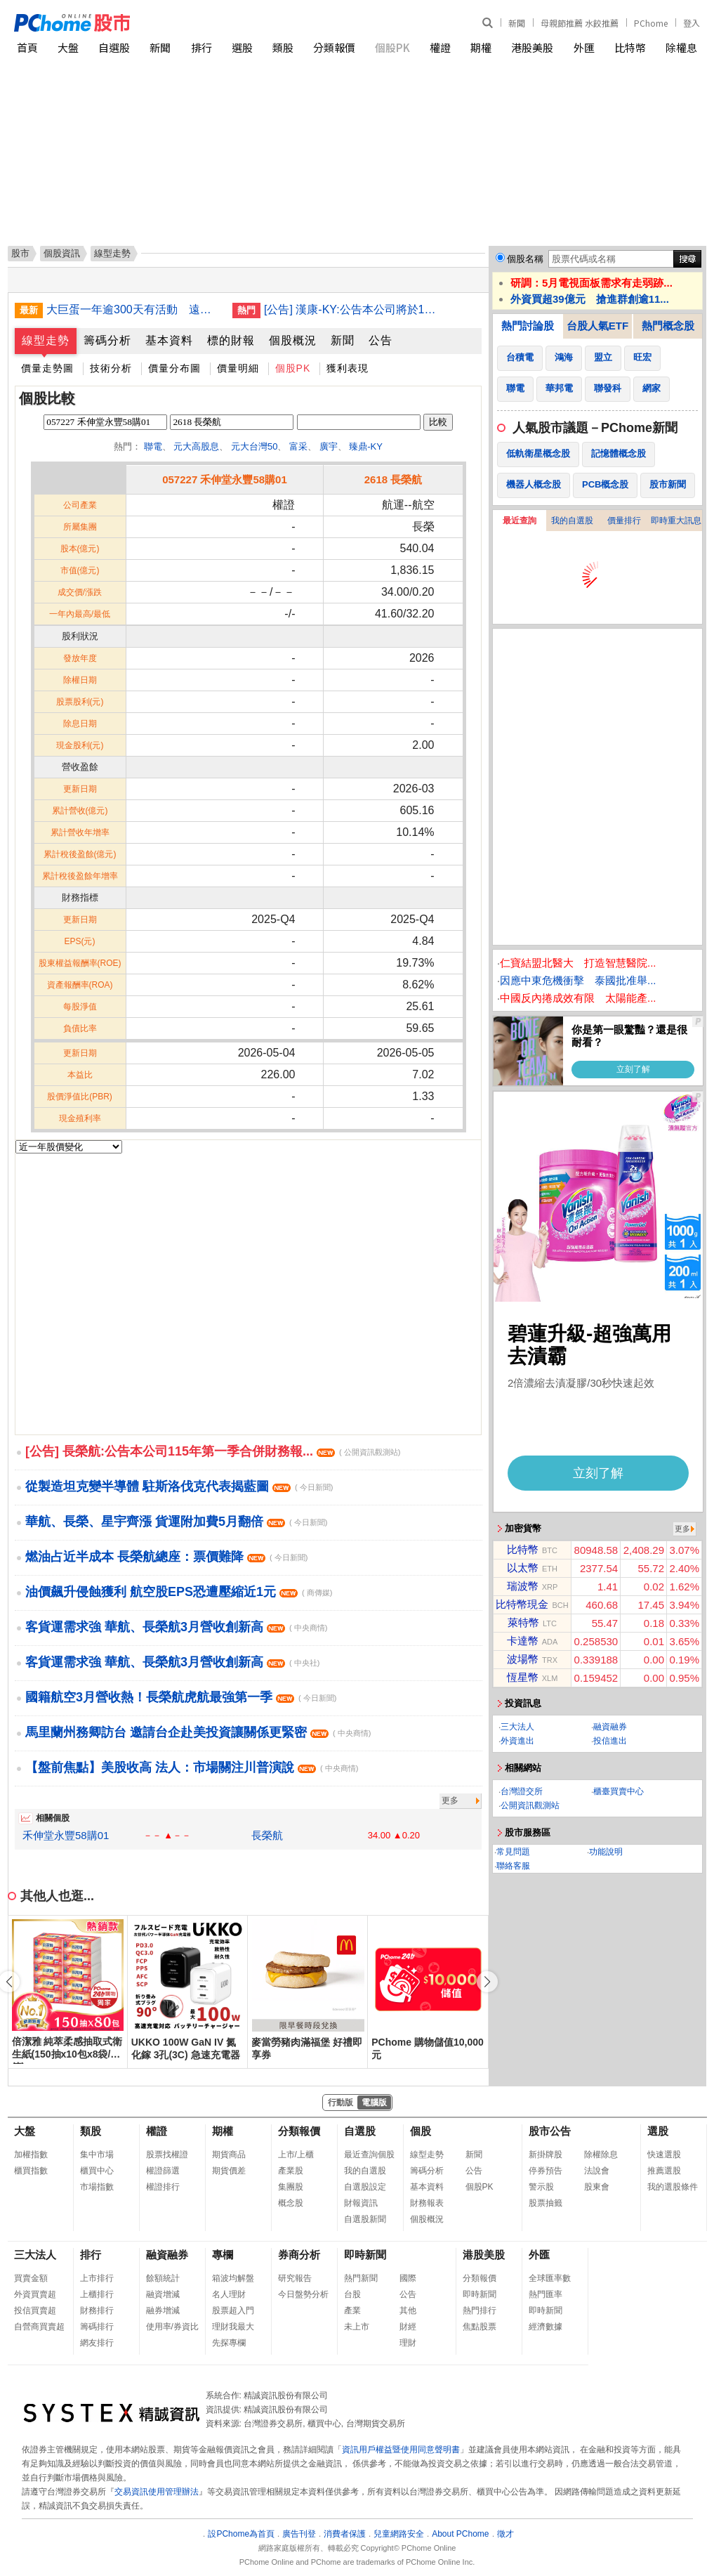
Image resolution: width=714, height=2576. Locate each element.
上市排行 (97, 2278)
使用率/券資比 (172, 2327)
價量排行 (624, 520)
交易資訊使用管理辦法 (156, 2492)
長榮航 (267, 1835)
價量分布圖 (174, 368)
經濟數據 (545, 2327)
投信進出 (610, 1741)
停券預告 (545, 2171)
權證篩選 (163, 2171)
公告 (380, 340)
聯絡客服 (513, 1866)
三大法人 (517, 1727)
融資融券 (610, 1727)
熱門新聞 (361, 2278)
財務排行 (97, 2310)
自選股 (114, 47)
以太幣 (522, 1568)
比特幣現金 (522, 1604)
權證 (440, 47)
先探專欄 (229, 2343)
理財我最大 (233, 2327)
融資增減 (163, 2294)
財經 (407, 2327)
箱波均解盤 (233, 2278)
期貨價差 (229, 2171)
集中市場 (97, 2154)
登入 (691, 23)
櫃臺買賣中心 (618, 1791)
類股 (282, 47)
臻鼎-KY (366, 446)
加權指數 (31, 2154)
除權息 (681, 47)
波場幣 (522, 1659)
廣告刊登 (299, 2534)
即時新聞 (365, 2255)
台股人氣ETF (597, 326)
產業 (352, 2310)
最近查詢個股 (369, 2154)
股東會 (596, 2187)
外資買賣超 (35, 2294)
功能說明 (606, 1852)
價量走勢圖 (47, 368)
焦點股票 (479, 2327)
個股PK (392, 47)
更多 (450, 1800)
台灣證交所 (522, 1791)
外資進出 (517, 1741)
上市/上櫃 (296, 2154)
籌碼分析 (107, 340)
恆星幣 (522, 1677)
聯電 (153, 446)
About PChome (460, 2534)
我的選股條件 (672, 2187)
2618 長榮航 (393, 479)
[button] (487, 1981)
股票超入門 (233, 2310)
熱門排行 (479, 2310)
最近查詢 (519, 520)
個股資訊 (62, 253)
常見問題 (513, 1852)
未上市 (356, 2327)
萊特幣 (523, 1622)
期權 (480, 47)
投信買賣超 (35, 2310)
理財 (407, 2343)
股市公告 (550, 2131)
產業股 (290, 2171)
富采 (298, 446)
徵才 (505, 2534)
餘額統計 (163, 2278)
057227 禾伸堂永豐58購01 (224, 479)
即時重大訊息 (676, 520)
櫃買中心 (97, 2171)
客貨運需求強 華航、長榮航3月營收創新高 (176, 1627)
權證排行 (163, 2187)
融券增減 (163, 2310)
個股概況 (293, 340)
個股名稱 (525, 259)
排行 (201, 47)
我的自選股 (572, 520)
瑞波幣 (522, 1586)
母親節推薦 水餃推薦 (580, 23)
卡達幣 (522, 1641)
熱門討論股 (527, 326)
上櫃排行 (97, 2294)
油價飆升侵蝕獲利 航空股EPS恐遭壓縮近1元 (178, 1592)
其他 (407, 2310)
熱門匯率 (545, 2294)
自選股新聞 (365, 2219)
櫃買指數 (31, 2171)
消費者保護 (345, 2534)
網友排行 (97, 2343)
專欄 (222, 2255)
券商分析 (299, 2255)
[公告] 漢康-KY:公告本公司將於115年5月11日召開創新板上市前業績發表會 (351, 309)
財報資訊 (361, 2203)
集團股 (290, 2187)
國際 (407, 2278)
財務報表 (427, 2203)
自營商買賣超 (39, 2327)
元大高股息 (196, 446)
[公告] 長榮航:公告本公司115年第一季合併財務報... (212, 1451)
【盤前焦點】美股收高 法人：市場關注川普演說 (191, 1767)
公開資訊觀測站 (530, 1805)
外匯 (584, 47)
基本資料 (169, 340)
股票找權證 (167, 2154)
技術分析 (111, 368)
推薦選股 (664, 2171)
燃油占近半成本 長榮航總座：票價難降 (166, 1557)
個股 (420, 2131)
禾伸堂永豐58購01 (65, 1835)
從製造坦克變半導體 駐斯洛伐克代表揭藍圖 (179, 1486)
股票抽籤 (545, 2203)
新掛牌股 (545, 2154)
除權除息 (601, 2154)
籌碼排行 (97, 2327)
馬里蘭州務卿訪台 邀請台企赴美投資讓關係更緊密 (198, 1732)
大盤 (68, 47)
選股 (242, 47)
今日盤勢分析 (303, 2294)
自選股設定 (365, 2187)
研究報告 (295, 2278)
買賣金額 (31, 2278)
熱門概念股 (668, 326)
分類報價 (334, 47)
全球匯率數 (550, 2278)
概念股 (290, 2203)
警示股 (541, 2187)
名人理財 (229, 2294)
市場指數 (97, 2187)
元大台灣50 (254, 446)
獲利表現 (347, 368)
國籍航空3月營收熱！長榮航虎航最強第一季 (180, 1697)
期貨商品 (229, 2154)
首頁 (27, 47)
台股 (352, 2294)
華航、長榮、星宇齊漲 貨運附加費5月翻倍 (176, 1522)
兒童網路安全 (398, 2534)
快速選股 (664, 2154)
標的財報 (231, 340)
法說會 (596, 2171)
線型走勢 (46, 340)
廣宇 (328, 446)
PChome (651, 23)
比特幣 (630, 47)
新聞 (516, 23)
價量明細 (238, 368)
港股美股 (532, 47)
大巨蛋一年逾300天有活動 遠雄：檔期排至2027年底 (134, 309)
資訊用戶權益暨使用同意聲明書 (401, 2449)
